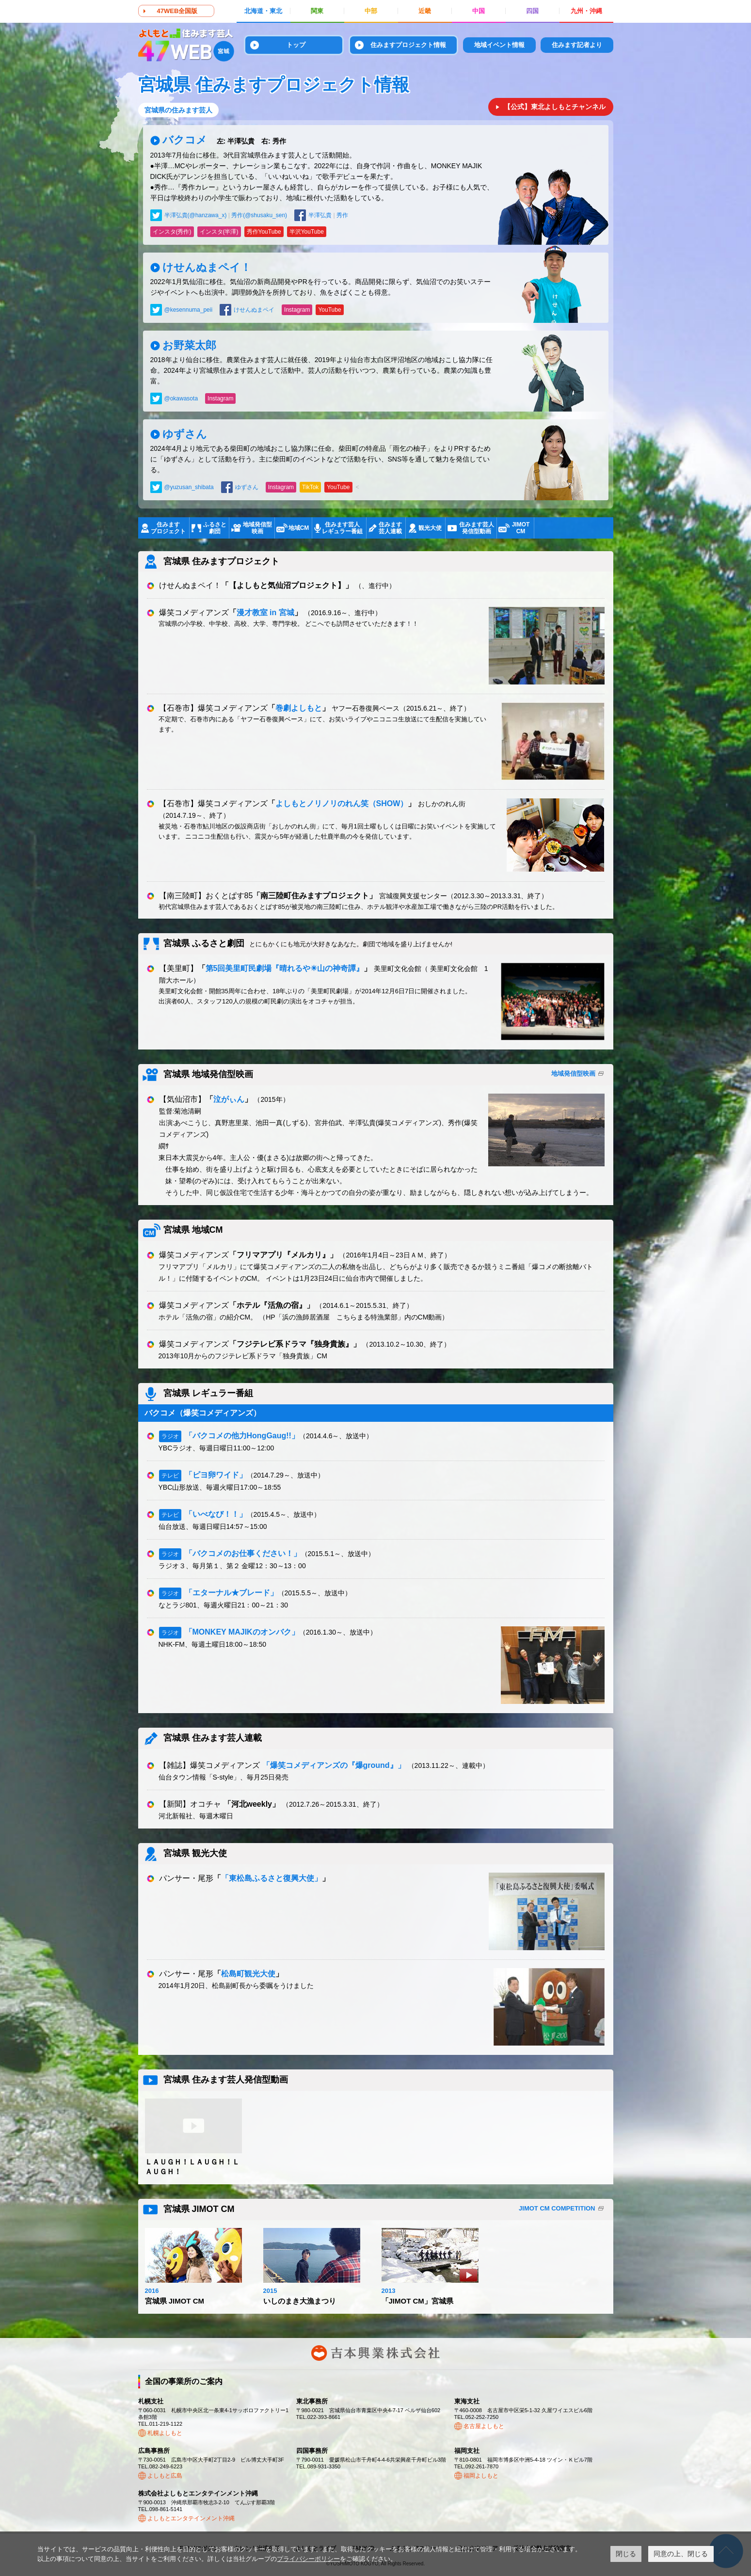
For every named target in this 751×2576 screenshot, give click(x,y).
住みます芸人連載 (390, 528)
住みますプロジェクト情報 (408, 44)
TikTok (310, 487)
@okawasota (181, 398)
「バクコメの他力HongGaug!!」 (242, 1435)
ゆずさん (184, 434)
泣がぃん (228, 1099)
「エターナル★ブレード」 (231, 1593)
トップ (296, 44)
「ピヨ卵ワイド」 (216, 1475)
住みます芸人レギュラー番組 (342, 528)
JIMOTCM (521, 528)
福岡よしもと (480, 2475)
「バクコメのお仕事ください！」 (243, 1553)
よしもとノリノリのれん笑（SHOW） (341, 803)
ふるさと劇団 (214, 528)
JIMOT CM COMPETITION (557, 2208)
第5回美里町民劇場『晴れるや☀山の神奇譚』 (285, 968)
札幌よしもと (164, 2433)
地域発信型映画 (257, 528)
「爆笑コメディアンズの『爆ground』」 (333, 1765)
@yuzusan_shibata (189, 487)
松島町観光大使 (248, 1974)
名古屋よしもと (483, 2426)
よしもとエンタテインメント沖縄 (191, 2518)
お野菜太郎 (189, 345)
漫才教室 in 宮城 (265, 612)
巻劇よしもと (298, 708)
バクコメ (224, 140)
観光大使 (430, 528)
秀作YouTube (264, 231)
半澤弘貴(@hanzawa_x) (195, 215)
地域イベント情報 (499, 44)
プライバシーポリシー (308, 2558)
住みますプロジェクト (168, 528)
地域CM (298, 528)
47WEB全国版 (177, 11)
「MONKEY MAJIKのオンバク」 (242, 1632)
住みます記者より (577, 44)
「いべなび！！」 (216, 1514)
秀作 (342, 215)
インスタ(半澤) (219, 231)
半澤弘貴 (320, 215)
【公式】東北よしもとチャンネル (555, 107)
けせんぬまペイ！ (206, 267)
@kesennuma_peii (188, 309)
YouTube (329, 309)
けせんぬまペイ (254, 309)
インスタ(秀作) (172, 231)
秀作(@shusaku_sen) (259, 215)
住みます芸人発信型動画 (476, 528)
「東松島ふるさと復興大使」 (271, 1878)
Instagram (297, 309)
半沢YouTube (306, 231)
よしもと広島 (164, 2475)
